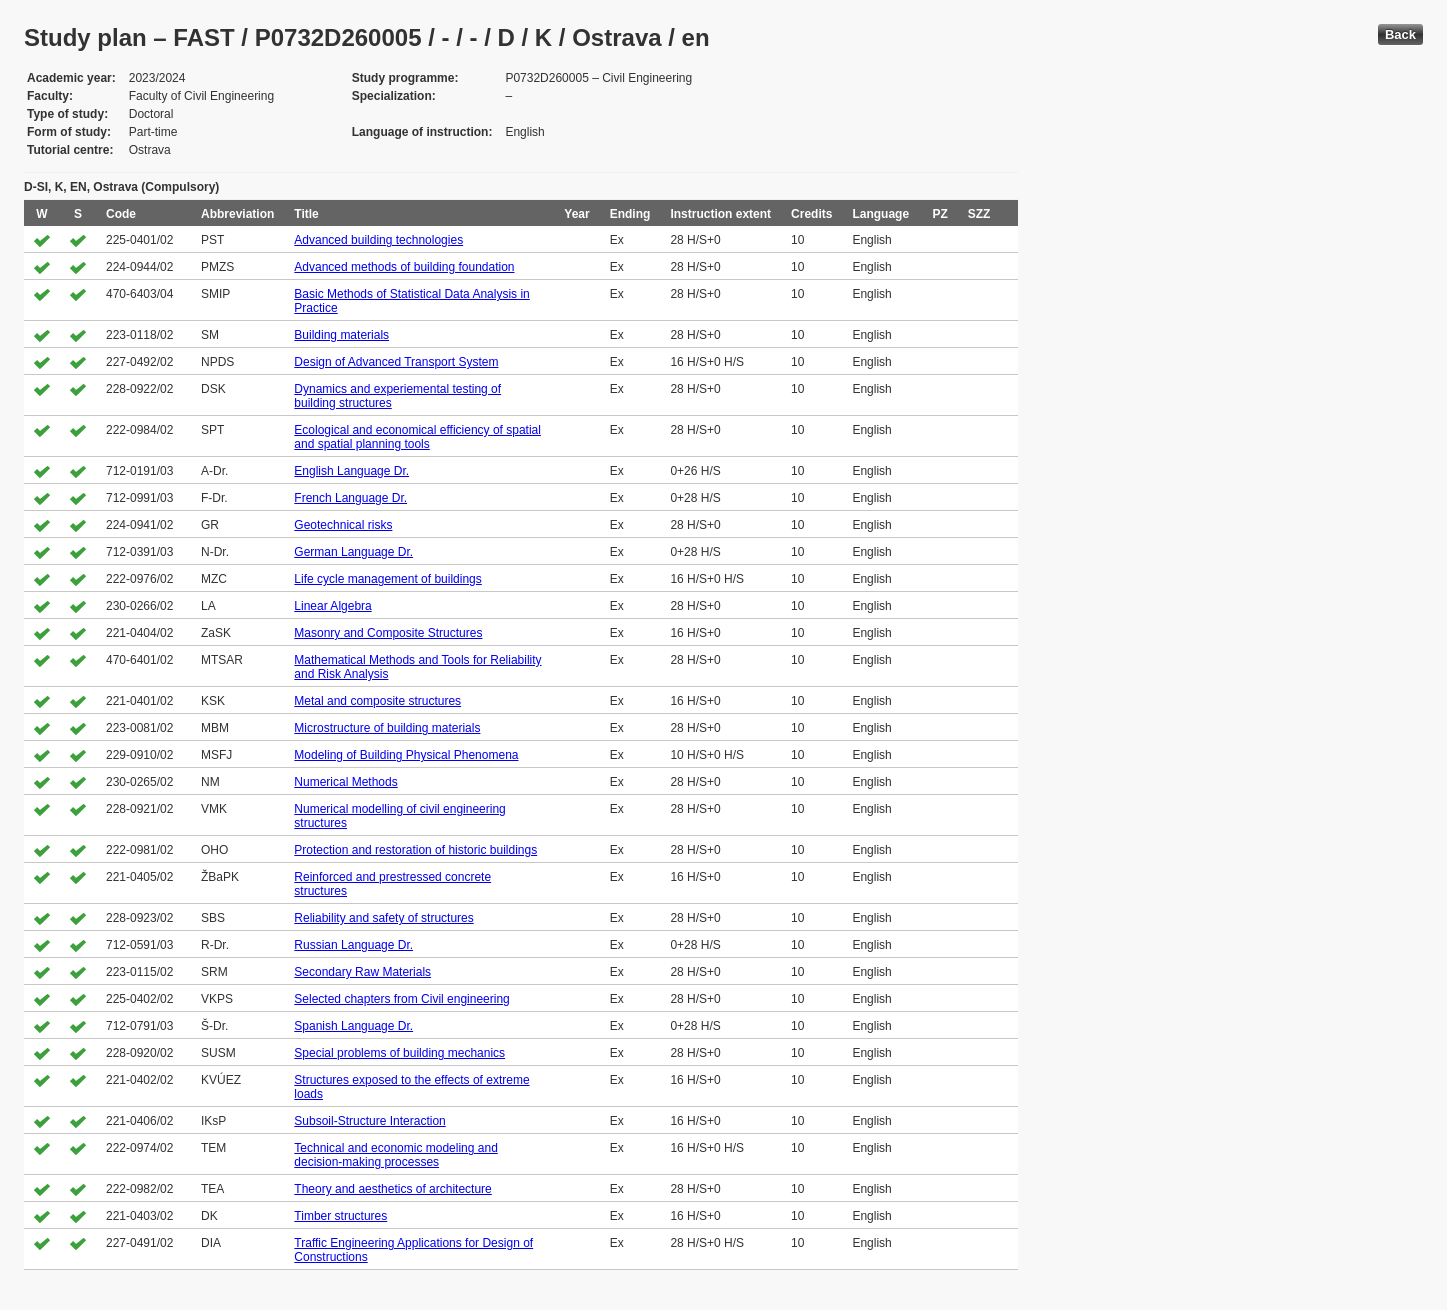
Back (1400, 34)
